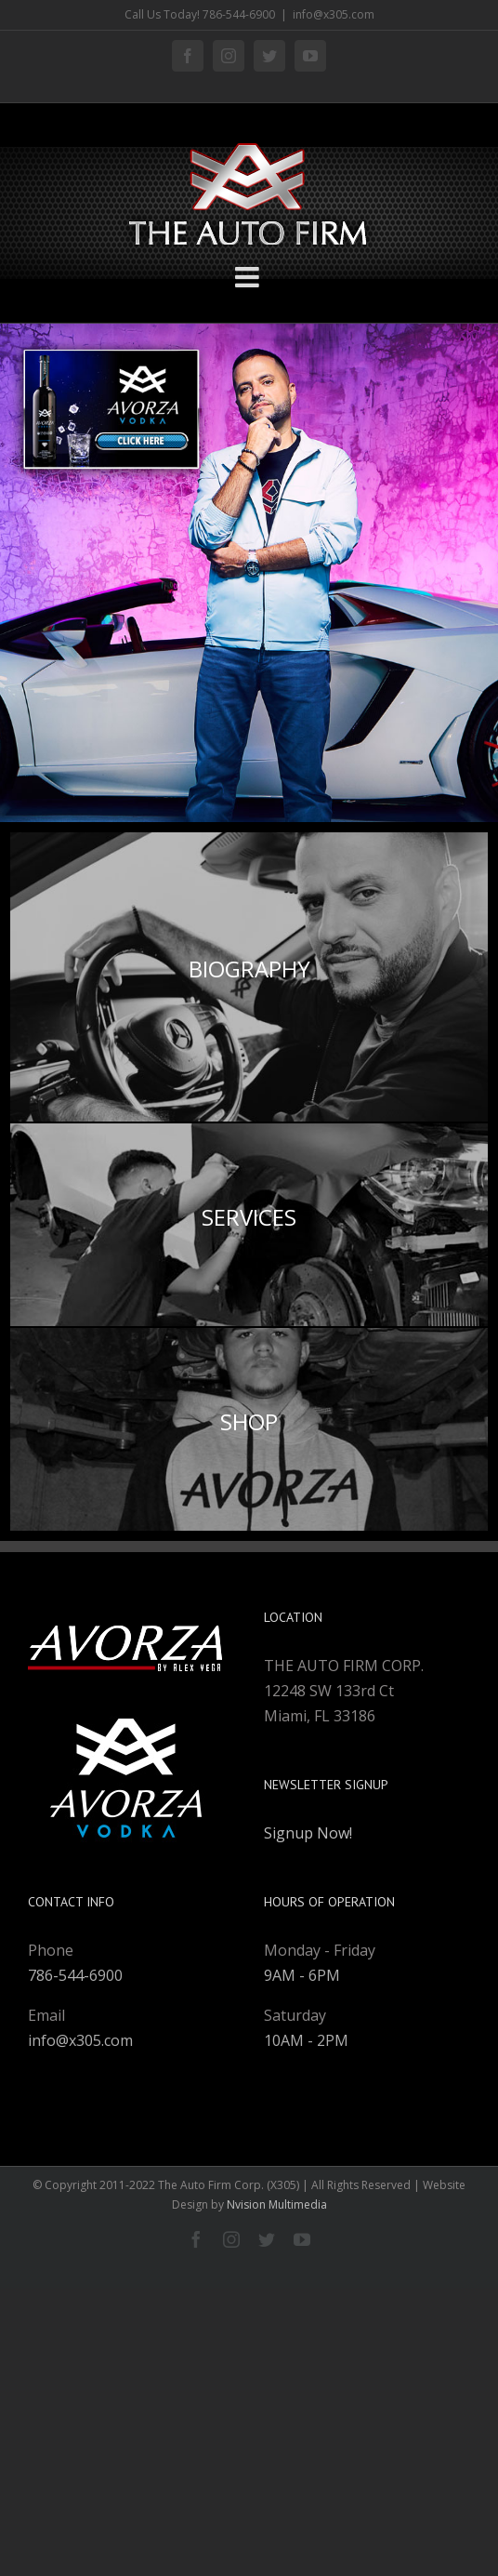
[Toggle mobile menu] (249, 277)
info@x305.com (333, 14)
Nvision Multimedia (277, 2204)
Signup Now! (308, 1833)
